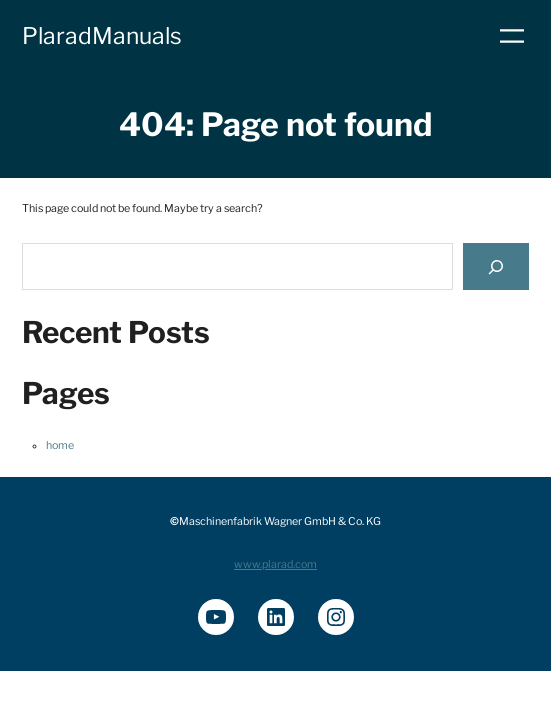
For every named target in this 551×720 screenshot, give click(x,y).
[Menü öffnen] (512, 36)
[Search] (496, 266)
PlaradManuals (102, 36)
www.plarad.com (275, 564)
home (60, 445)
